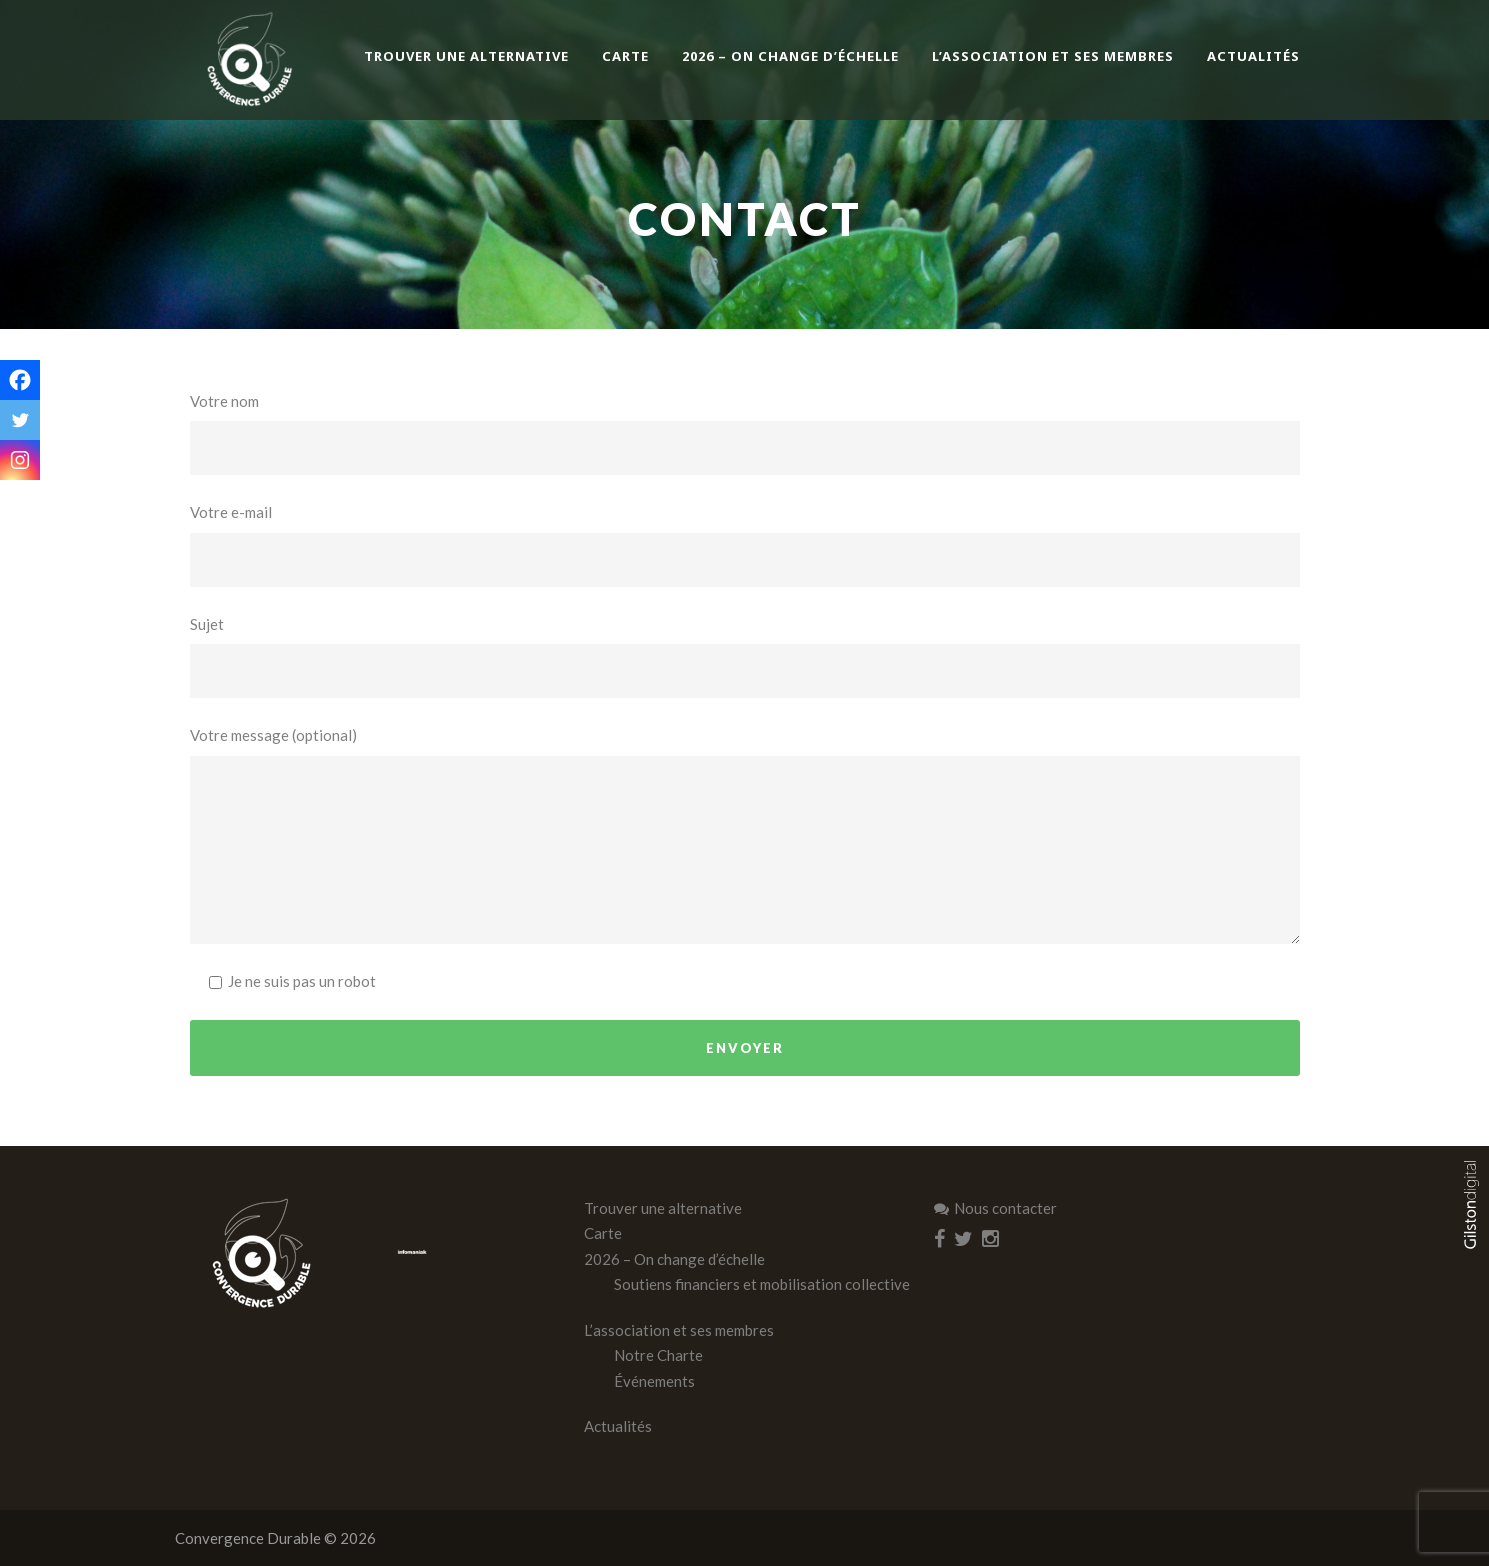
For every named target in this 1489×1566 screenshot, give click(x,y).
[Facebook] (20, 380)
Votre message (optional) (745, 835)
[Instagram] (20, 460)
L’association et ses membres (1053, 56)
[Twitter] (20, 420)
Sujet (745, 657)
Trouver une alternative (466, 56)
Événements (654, 1381)
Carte (625, 56)
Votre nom (745, 434)
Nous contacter (995, 1208)
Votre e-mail (745, 545)
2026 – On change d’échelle (790, 56)
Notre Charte (658, 1355)
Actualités (1253, 56)
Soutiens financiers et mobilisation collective (762, 1284)
